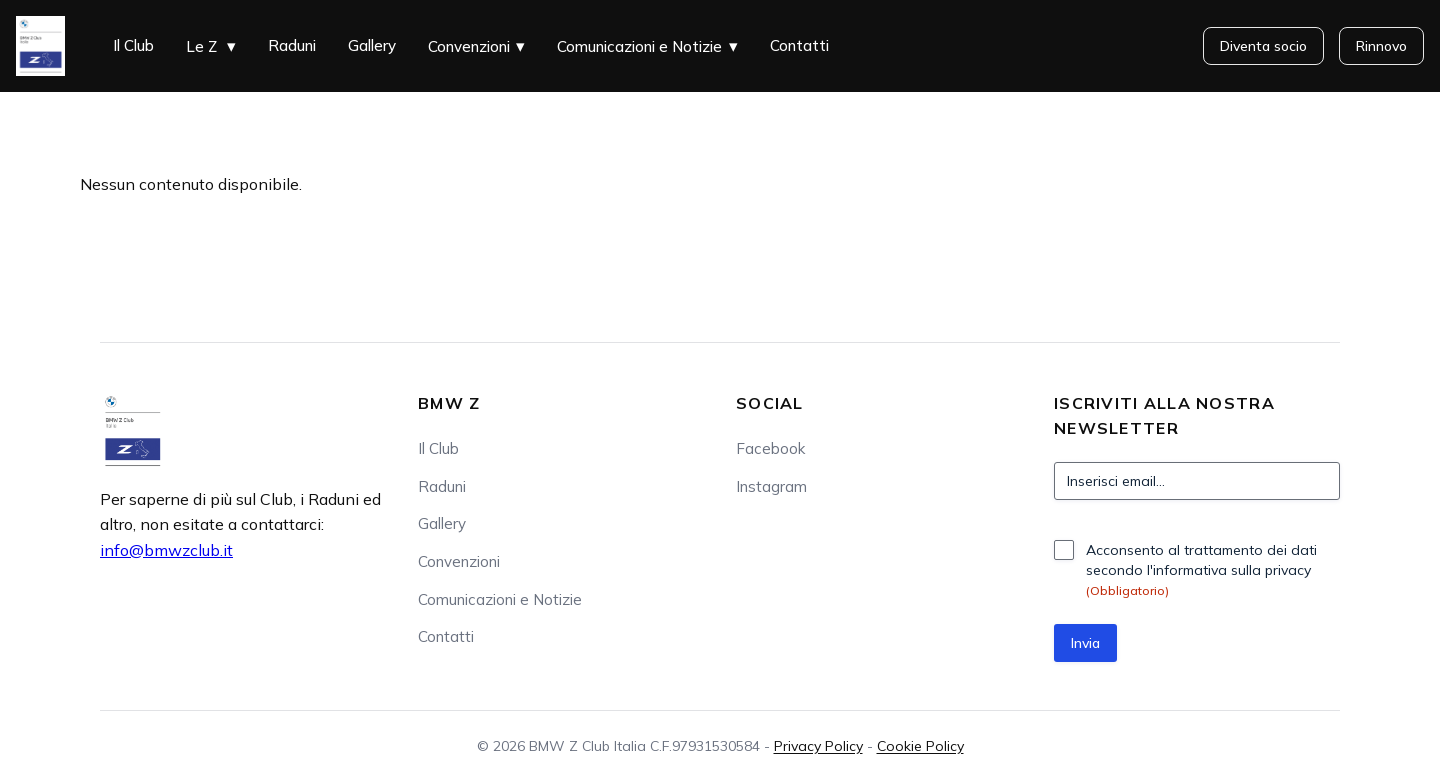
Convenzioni (469, 46)
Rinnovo (1381, 46)
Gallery (372, 45)
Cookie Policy (920, 746)
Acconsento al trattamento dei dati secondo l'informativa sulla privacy (1201, 570)
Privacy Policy (818, 746)
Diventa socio (1263, 46)
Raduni (292, 45)
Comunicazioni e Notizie (639, 46)
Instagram (771, 486)
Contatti (799, 45)
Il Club (133, 45)
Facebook (770, 448)
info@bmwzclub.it (166, 550)
